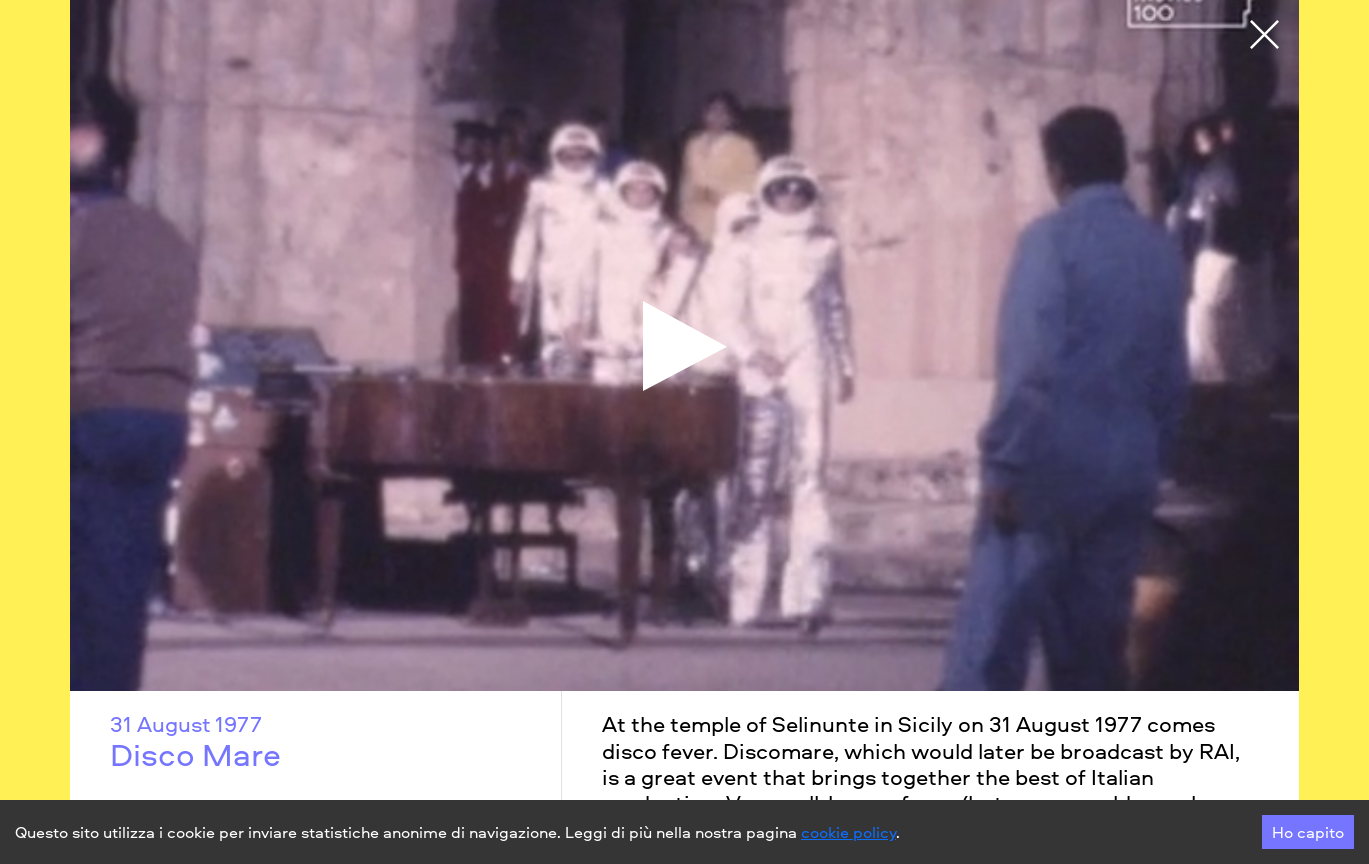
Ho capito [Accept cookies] (1308, 832)
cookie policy (848, 832)
